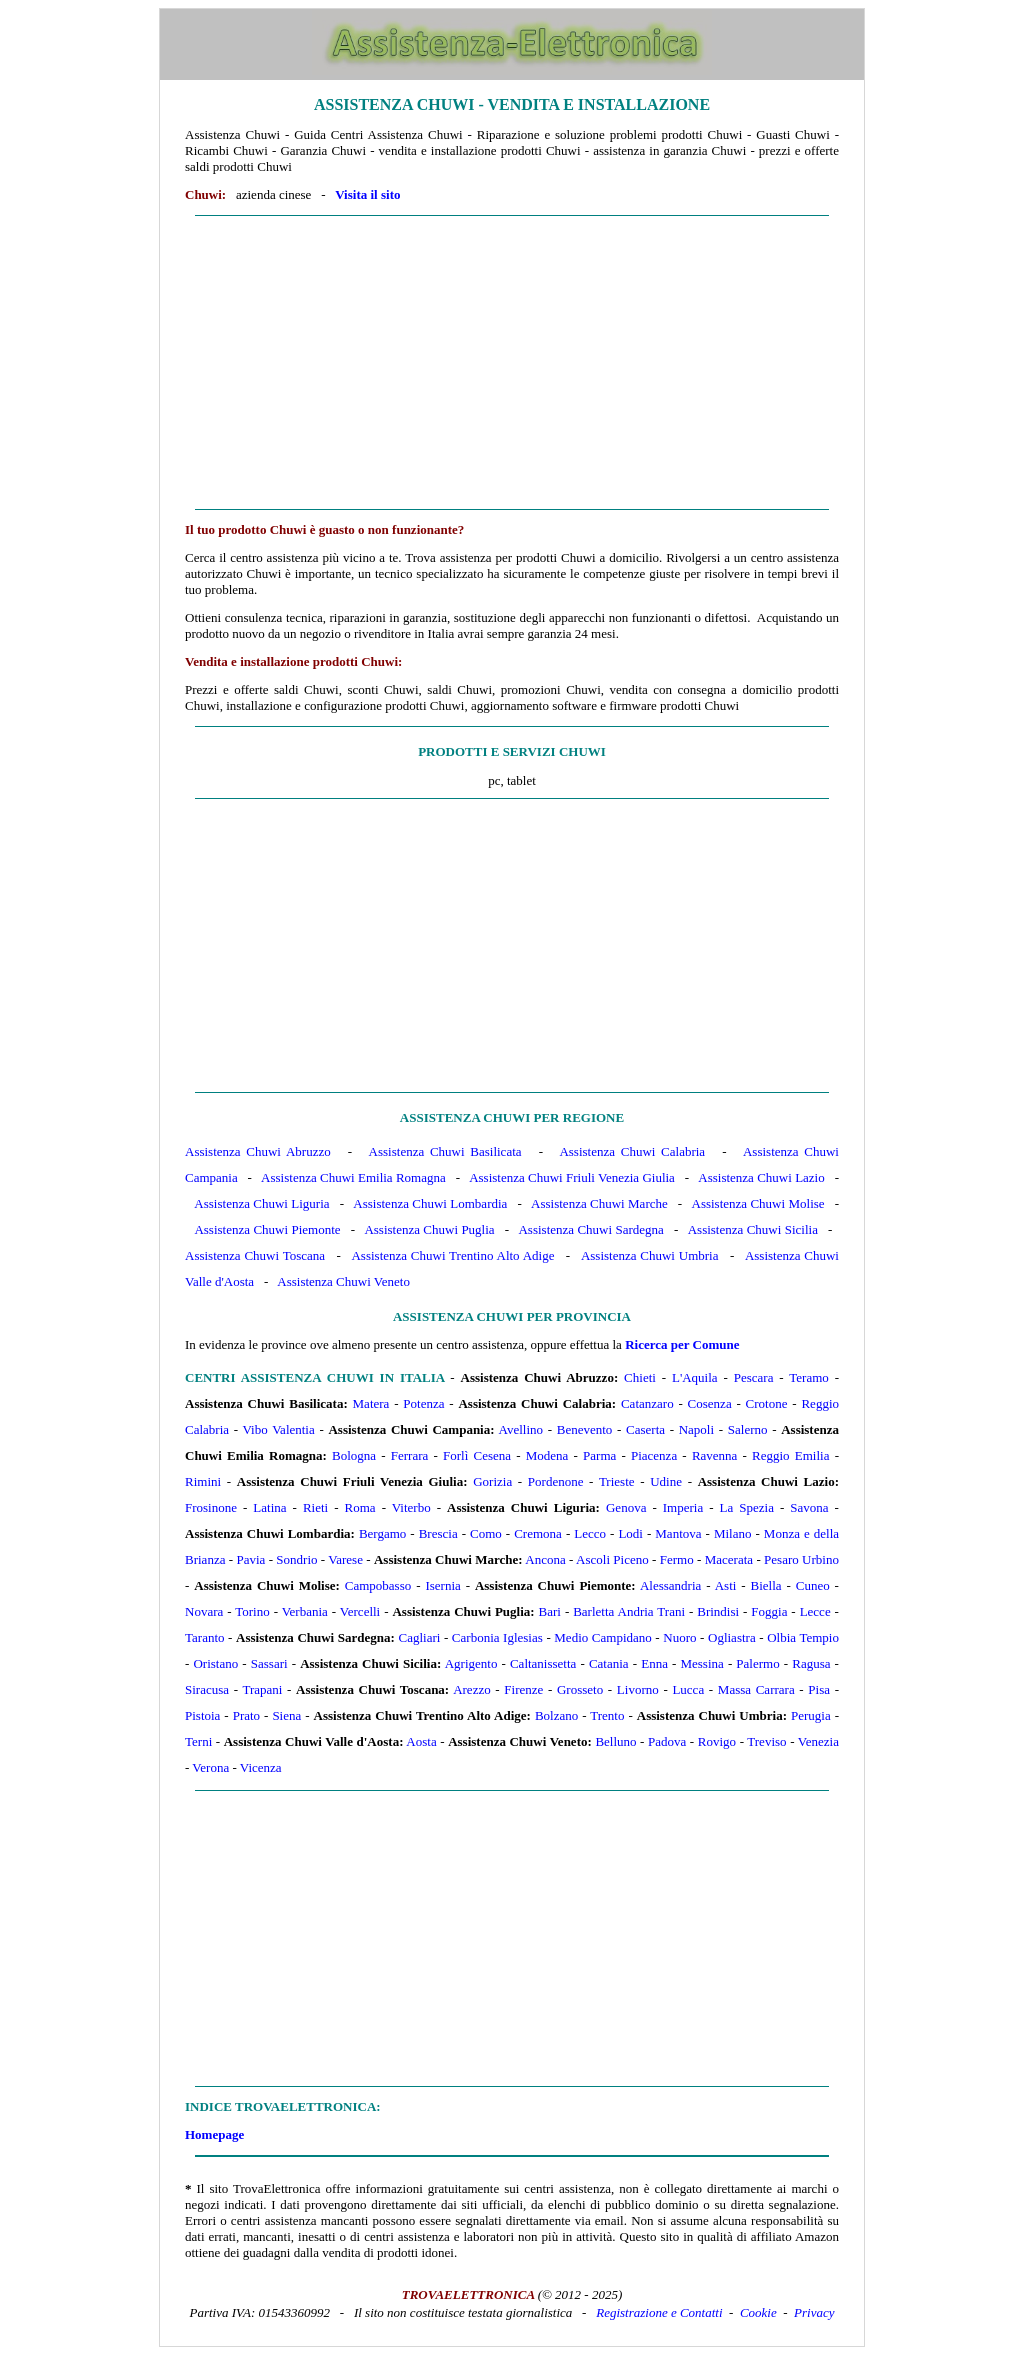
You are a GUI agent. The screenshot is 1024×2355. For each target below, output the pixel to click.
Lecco (590, 1533)
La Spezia (747, 1507)
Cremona (538, 1533)
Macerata (729, 1559)
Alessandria (670, 1585)
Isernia (442, 1585)
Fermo (677, 1559)
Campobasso (378, 1585)
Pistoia (202, 1715)
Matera (371, 1403)
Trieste (617, 1481)
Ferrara (410, 1455)
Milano (733, 1533)
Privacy (814, 2312)
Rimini (203, 1481)
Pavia (250, 1559)
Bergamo (382, 1533)
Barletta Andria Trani (629, 1611)
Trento (607, 1715)
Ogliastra (732, 1637)
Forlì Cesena (477, 1455)
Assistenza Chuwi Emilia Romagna (353, 1177)
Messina (701, 1663)
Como (486, 1533)
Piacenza (654, 1455)
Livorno (638, 1689)
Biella (766, 1585)
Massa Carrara (756, 1689)
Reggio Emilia (790, 1455)
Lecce (815, 1611)
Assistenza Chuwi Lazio (761, 1177)
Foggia (769, 1611)
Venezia (818, 1741)
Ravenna (714, 1455)
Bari (550, 1611)
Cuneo (813, 1585)
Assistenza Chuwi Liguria (261, 1203)
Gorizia (492, 1481)
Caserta (645, 1429)
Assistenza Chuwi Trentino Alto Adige (452, 1255)
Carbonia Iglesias (497, 1637)
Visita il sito (367, 194)
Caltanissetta (543, 1663)
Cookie (758, 2312)
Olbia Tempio (803, 1637)
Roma (360, 1507)
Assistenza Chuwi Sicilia (753, 1229)
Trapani (262, 1689)
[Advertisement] (512, 363)
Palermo (757, 1663)
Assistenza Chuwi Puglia (429, 1229)
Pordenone (556, 1481)
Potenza (423, 1403)
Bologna (354, 1455)
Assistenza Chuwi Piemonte (267, 1229)
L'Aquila (695, 1377)
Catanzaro (647, 1403)
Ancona (545, 1559)
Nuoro (679, 1637)
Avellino (521, 1429)
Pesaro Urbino (801, 1559)
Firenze (523, 1689)
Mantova (678, 1533)
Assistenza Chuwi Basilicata (445, 1151)
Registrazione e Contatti (659, 2312)
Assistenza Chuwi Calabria (632, 1151)
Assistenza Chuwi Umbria (650, 1255)
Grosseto (580, 1689)
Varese (345, 1559)
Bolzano (556, 1715)
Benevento (585, 1429)
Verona (210, 1767)
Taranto (205, 1637)
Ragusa (811, 1663)
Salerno (748, 1429)
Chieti (640, 1377)
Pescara (754, 1377)
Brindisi (718, 1611)
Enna (654, 1663)
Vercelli (360, 1611)
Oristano (215, 1663)
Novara (204, 1611)
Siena (286, 1715)
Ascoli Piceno (612, 1559)
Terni (198, 1741)
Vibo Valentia (279, 1429)
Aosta (421, 1741)
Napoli (696, 1429)
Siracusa (207, 1689)
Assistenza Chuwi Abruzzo (258, 1151)
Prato (246, 1715)
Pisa (819, 1689)
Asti (726, 1585)
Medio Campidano (602, 1637)
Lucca (688, 1689)
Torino (252, 1611)
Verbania (305, 1611)
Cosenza (710, 1403)
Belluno (615, 1741)
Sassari (269, 1663)
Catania (609, 1663)
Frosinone (211, 1507)
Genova (626, 1507)
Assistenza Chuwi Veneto (343, 1281)
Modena (547, 1455)
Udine (666, 1481)
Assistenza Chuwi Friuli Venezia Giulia (572, 1177)
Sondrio (296, 1559)
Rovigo (717, 1741)
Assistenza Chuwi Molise (758, 1203)
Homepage (214, 2134)
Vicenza (261, 1767)
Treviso (766, 1741)
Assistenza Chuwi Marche (599, 1203)
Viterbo (411, 1507)
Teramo (809, 1377)
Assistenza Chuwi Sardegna (590, 1229)
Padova (667, 1741)
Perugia (811, 1715)
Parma (599, 1455)
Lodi (630, 1533)
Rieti (315, 1507)
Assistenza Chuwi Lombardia (430, 1203)
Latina (269, 1507)
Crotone (767, 1403)
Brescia (438, 1533)
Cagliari (419, 1637)
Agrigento (471, 1663)
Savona (809, 1507)
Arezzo (472, 1689)
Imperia (683, 1507)
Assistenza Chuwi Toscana (255, 1255)
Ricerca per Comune (682, 1344)
